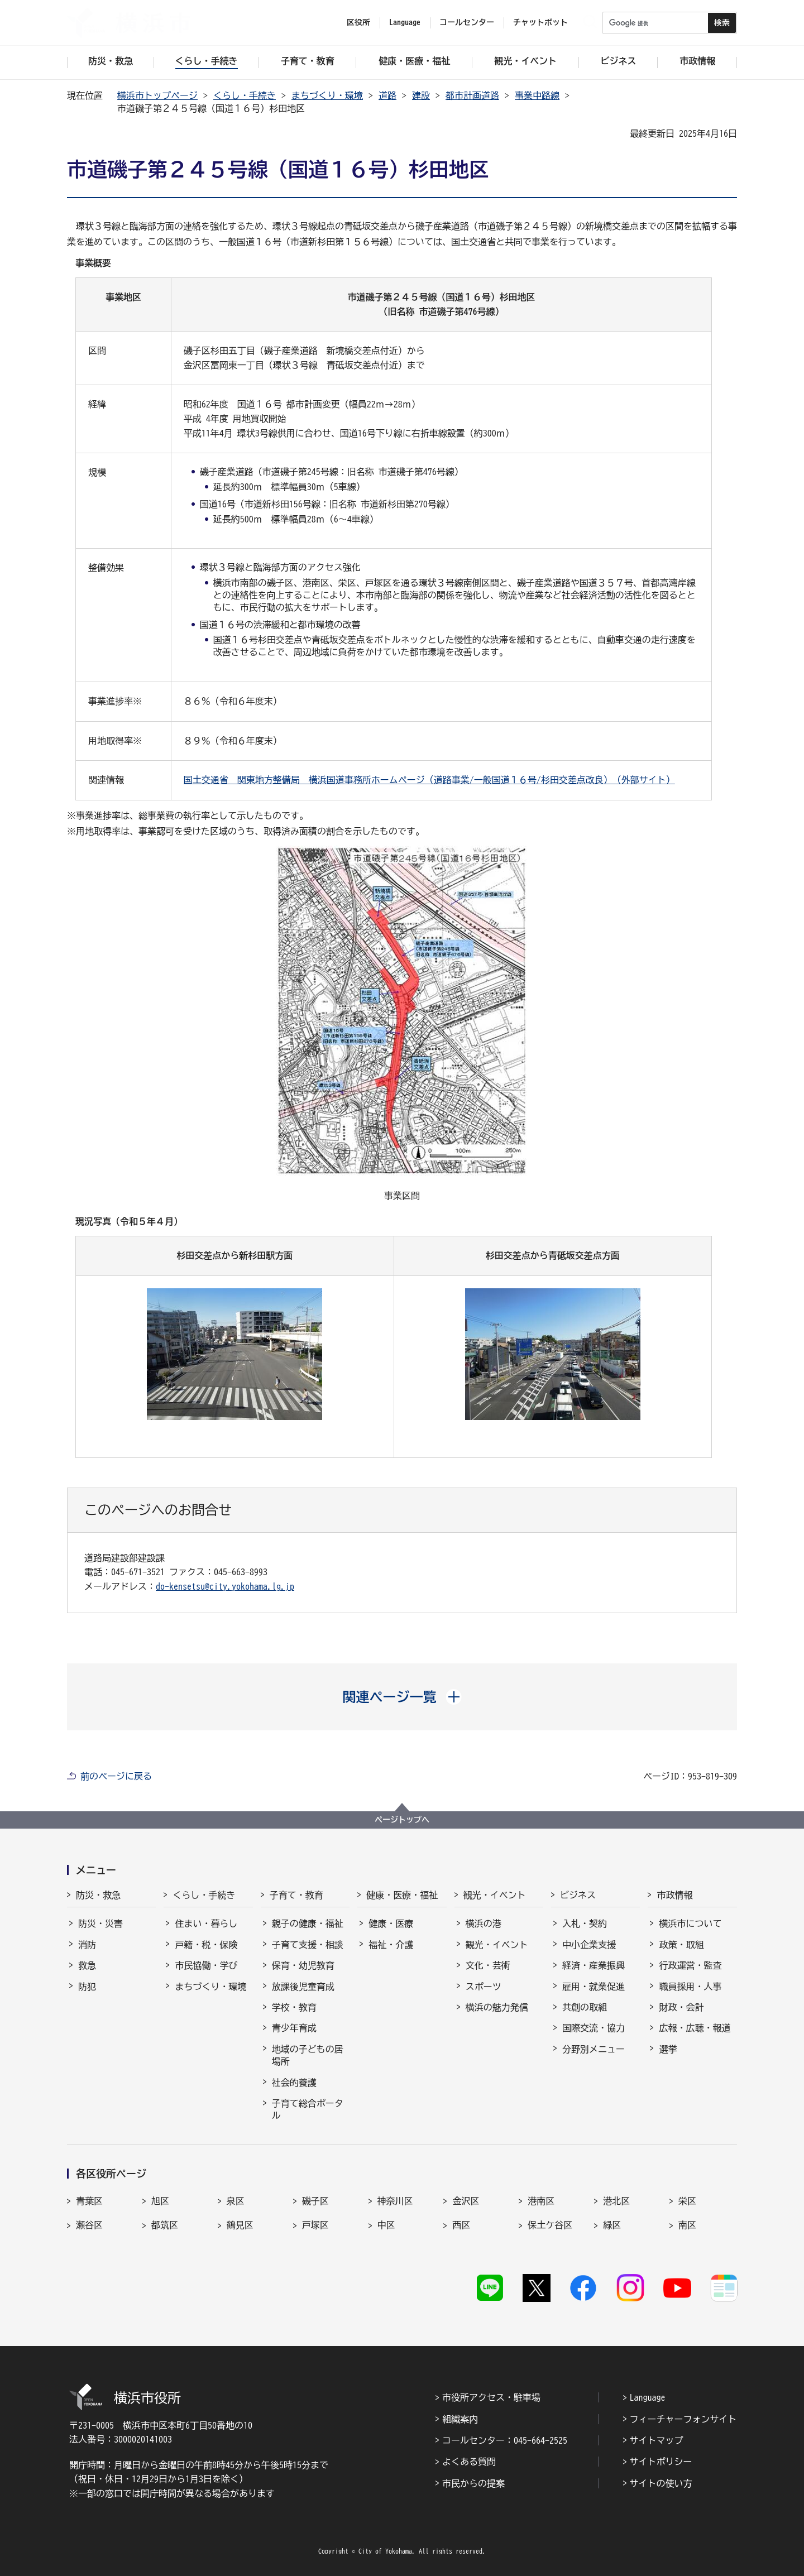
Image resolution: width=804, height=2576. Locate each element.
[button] (402, 1696)
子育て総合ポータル (307, 2109)
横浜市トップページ (157, 95)
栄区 (687, 2200)
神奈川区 (395, 2200)
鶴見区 (240, 2224)
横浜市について (690, 1923)
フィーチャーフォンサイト (683, 2419)
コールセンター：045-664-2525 (504, 2440)
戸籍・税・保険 (206, 1944)
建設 (421, 95)
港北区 (616, 2200)
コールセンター (466, 22)
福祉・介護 (390, 1944)
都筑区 (164, 2224)
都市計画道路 (472, 95)
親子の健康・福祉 (307, 1923)
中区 (386, 2224)
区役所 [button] (358, 22)
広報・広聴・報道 (694, 2027)
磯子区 (315, 2200)
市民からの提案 (473, 2483)
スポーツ (483, 1986)
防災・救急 (98, 1895)
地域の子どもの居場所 (307, 2055)
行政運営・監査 (690, 1965)
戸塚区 (315, 2224)
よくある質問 (469, 2461)
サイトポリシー (661, 2461)
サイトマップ (656, 2440)
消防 (87, 1944)
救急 (87, 1965)
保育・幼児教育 (303, 1965)
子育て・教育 (296, 1895)
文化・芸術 (488, 1965)
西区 (461, 2224)
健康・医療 (390, 1923)
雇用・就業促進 (593, 1986)
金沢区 (465, 2200)
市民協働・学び (206, 1965)
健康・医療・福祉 (402, 1895)
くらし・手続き (244, 95)
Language (648, 2397)
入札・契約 (584, 1923)
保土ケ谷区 (550, 2224)
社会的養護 (294, 2082)
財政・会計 (681, 2007)
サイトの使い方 (661, 2483)
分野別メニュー (593, 2049)
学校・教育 (294, 2007)
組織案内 (460, 2419)
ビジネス (578, 1895)
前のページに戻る (116, 1776)
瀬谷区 (89, 2224)
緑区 (612, 2224)
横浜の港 (483, 1923)
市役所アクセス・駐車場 (491, 2397)
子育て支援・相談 (307, 1944)
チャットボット (540, 22)
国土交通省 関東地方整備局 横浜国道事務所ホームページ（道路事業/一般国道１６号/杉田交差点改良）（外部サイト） (429, 779)
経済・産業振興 (593, 1965)
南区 (687, 2224)
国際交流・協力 (593, 2027)
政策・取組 (681, 1944)
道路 (387, 95)
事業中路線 (537, 95)
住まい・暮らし (206, 1923)
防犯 (87, 1986)
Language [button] (404, 22)
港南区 (541, 2200)
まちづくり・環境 (327, 95)
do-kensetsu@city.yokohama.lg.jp (225, 1586)
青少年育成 (294, 2027)
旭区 (160, 2200)
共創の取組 (584, 2007)
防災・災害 (100, 1923)
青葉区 (89, 2200)
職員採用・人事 (690, 1986)
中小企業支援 (589, 1944)
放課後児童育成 (303, 1986)
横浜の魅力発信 (497, 2007)
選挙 (668, 2049)
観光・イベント (494, 1895)
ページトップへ (402, 1820)
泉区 (236, 2200)
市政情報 (674, 1895)
